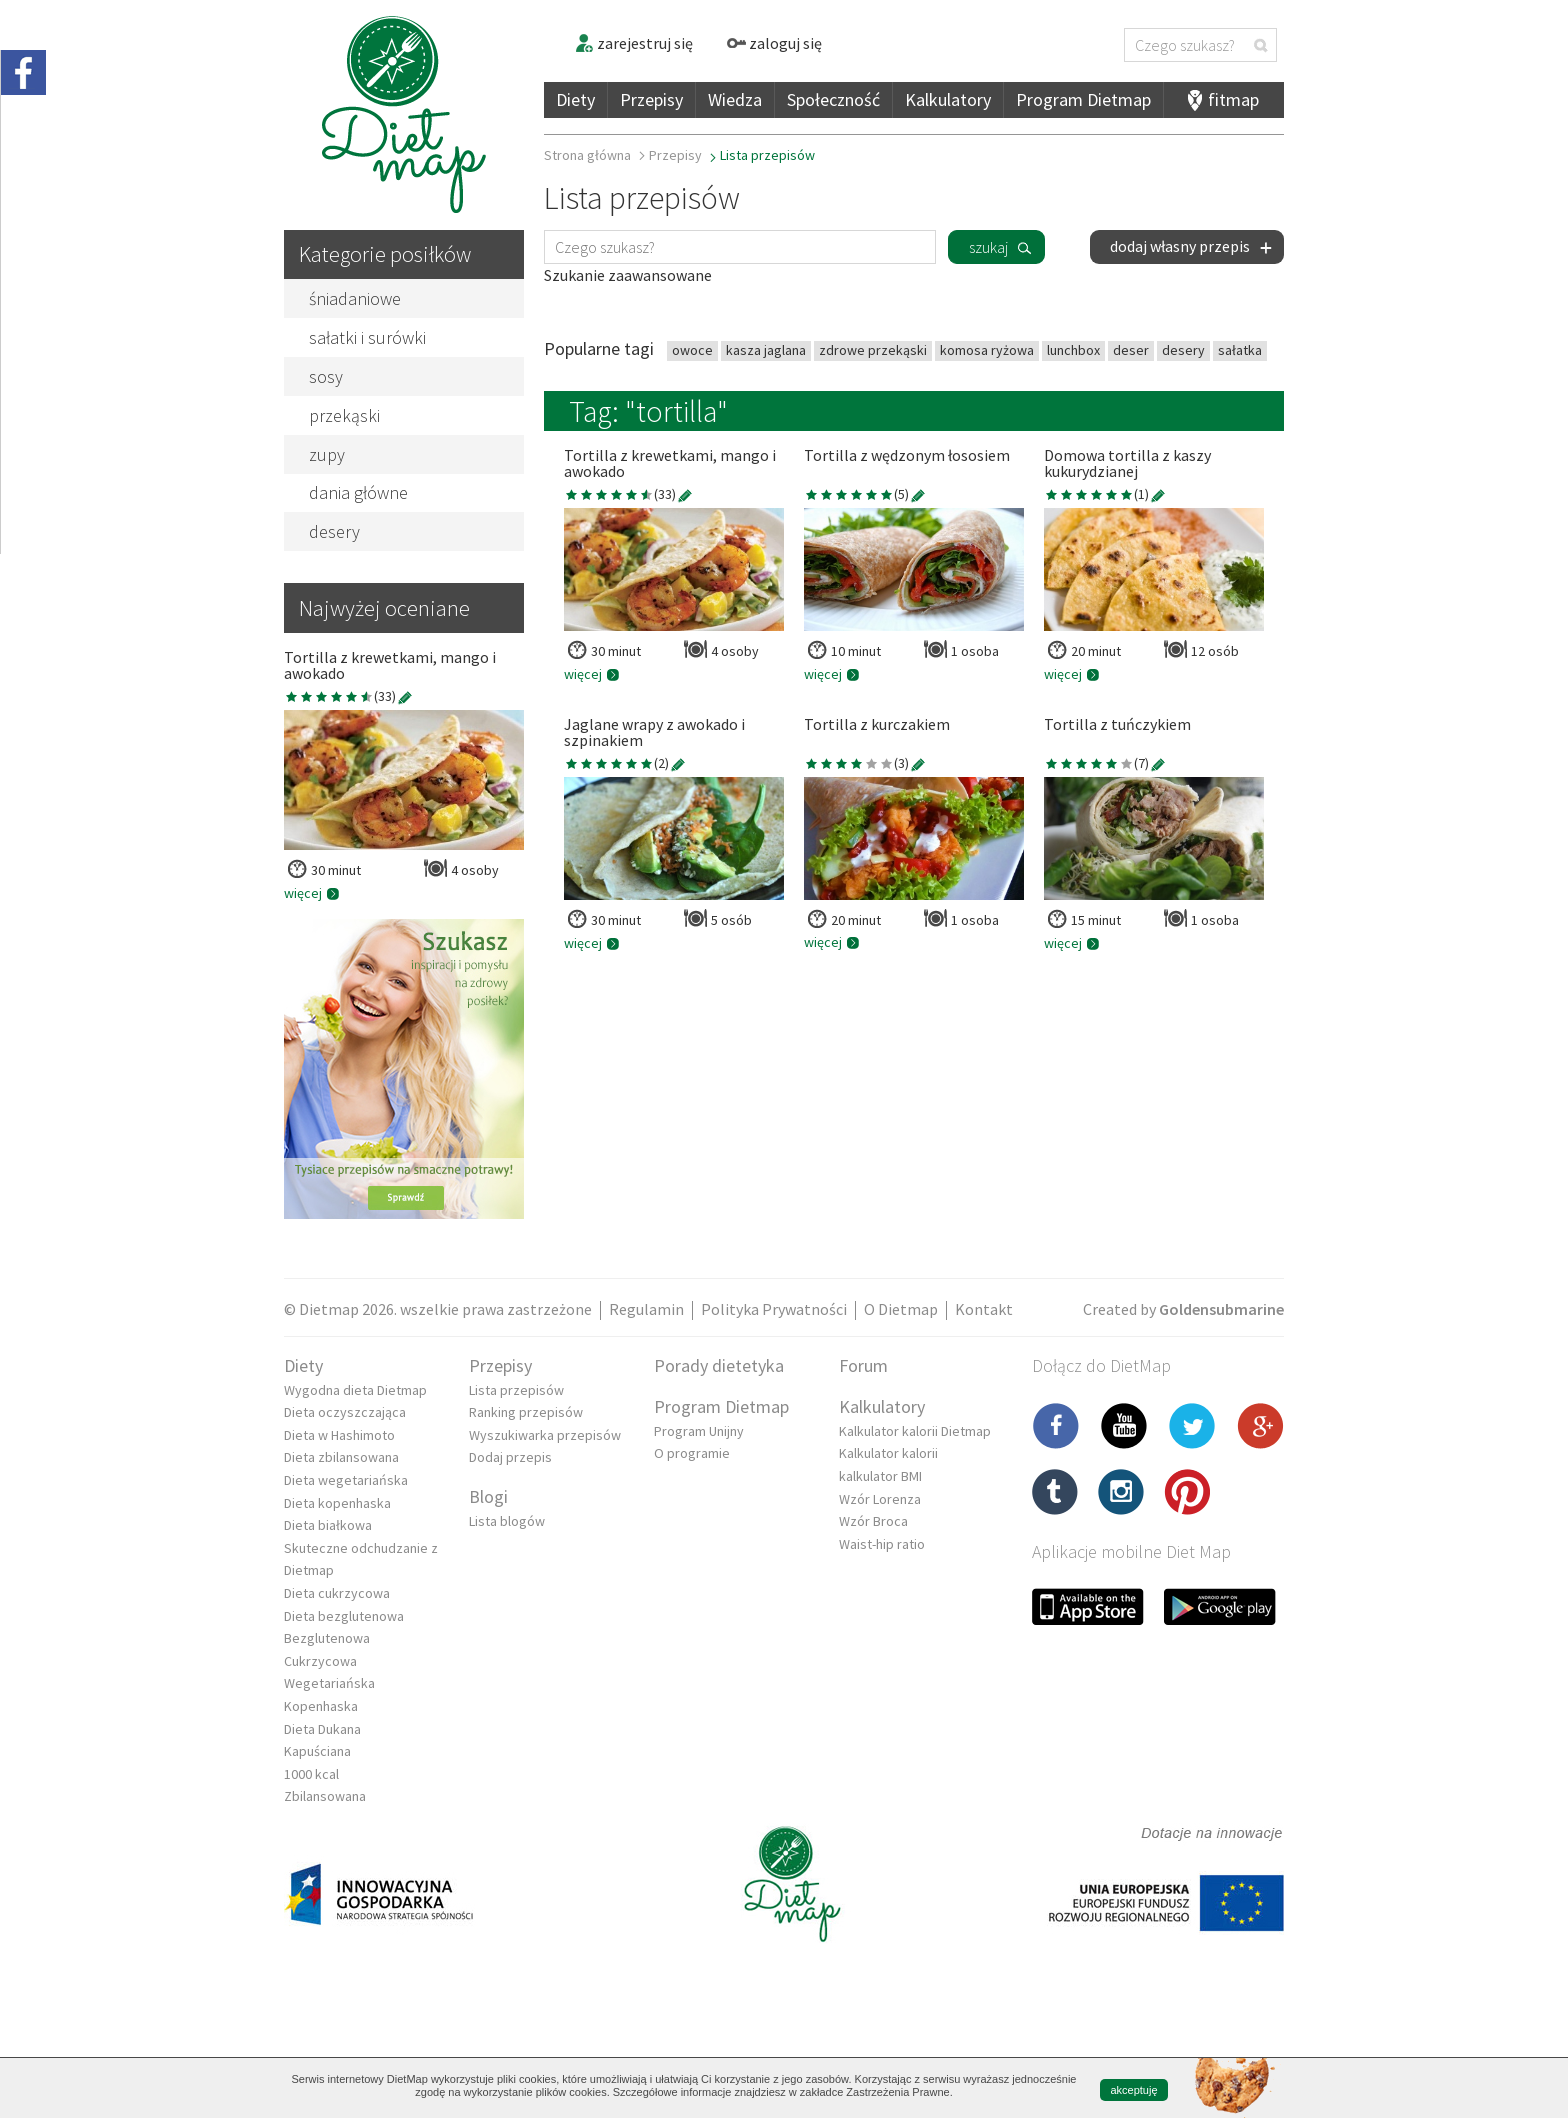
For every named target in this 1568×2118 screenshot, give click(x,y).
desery (334, 531)
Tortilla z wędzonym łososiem (907, 456)
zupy (327, 454)
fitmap (1233, 99)
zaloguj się (774, 43)
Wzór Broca (873, 1521)
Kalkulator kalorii (888, 1453)
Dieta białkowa (328, 1525)
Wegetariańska (329, 1683)
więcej (312, 893)
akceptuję (1133, 2090)
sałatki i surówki (367, 337)
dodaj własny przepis (1192, 246)
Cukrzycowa (320, 1661)
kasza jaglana (766, 350)
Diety (575, 99)
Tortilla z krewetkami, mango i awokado (390, 666)
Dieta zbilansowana (341, 1457)
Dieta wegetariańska (346, 1480)
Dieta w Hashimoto (339, 1435)
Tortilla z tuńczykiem (1117, 725)
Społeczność (833, 99)
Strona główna (587, 155)
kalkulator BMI (880, 1476)
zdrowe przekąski (873, 350)
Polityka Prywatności (774, 1309)
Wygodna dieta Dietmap (355, 1390)
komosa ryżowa (987, 350)
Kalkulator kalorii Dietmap (915, 1431)
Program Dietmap (1083, 99)
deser (1131, 350)
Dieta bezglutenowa (344, 1616)
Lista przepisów (516, 1390)
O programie (692, 1453)
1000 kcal (311, 1774)
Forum (863, 1365)
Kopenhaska (321, 1706)
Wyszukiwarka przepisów (545, 1435)
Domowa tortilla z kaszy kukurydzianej (1127, 464)
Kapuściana (317, 1751)
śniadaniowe (355, 298)
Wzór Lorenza (880, 1499)
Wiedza (735, 99)
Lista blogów (507, 1521)
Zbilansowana (325, 1796)
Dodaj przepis (510, 1457)
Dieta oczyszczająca (345, 1412)
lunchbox (1073, 350)
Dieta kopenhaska (337, 1503)
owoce (692, 350)
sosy (326, 376)
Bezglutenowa (327, 1638)
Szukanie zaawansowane (628, 275)
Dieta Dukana (322, 1729)
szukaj (988, 247)
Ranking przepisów (526, 1412)
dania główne (358, 492)
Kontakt (984, 1309)
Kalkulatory (948, 99)
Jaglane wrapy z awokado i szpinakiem (654, 733)
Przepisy (651, 99)
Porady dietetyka (719, 1365)
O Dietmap (901, 1309)
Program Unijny (699, 1431)
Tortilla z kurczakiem (877, 725)
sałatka (1240, 350)
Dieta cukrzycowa (337, 1593)
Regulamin (646, 1309)
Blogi (488, 1496)
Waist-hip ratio (882, 1544)
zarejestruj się (633, 43)
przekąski (344, 415)
